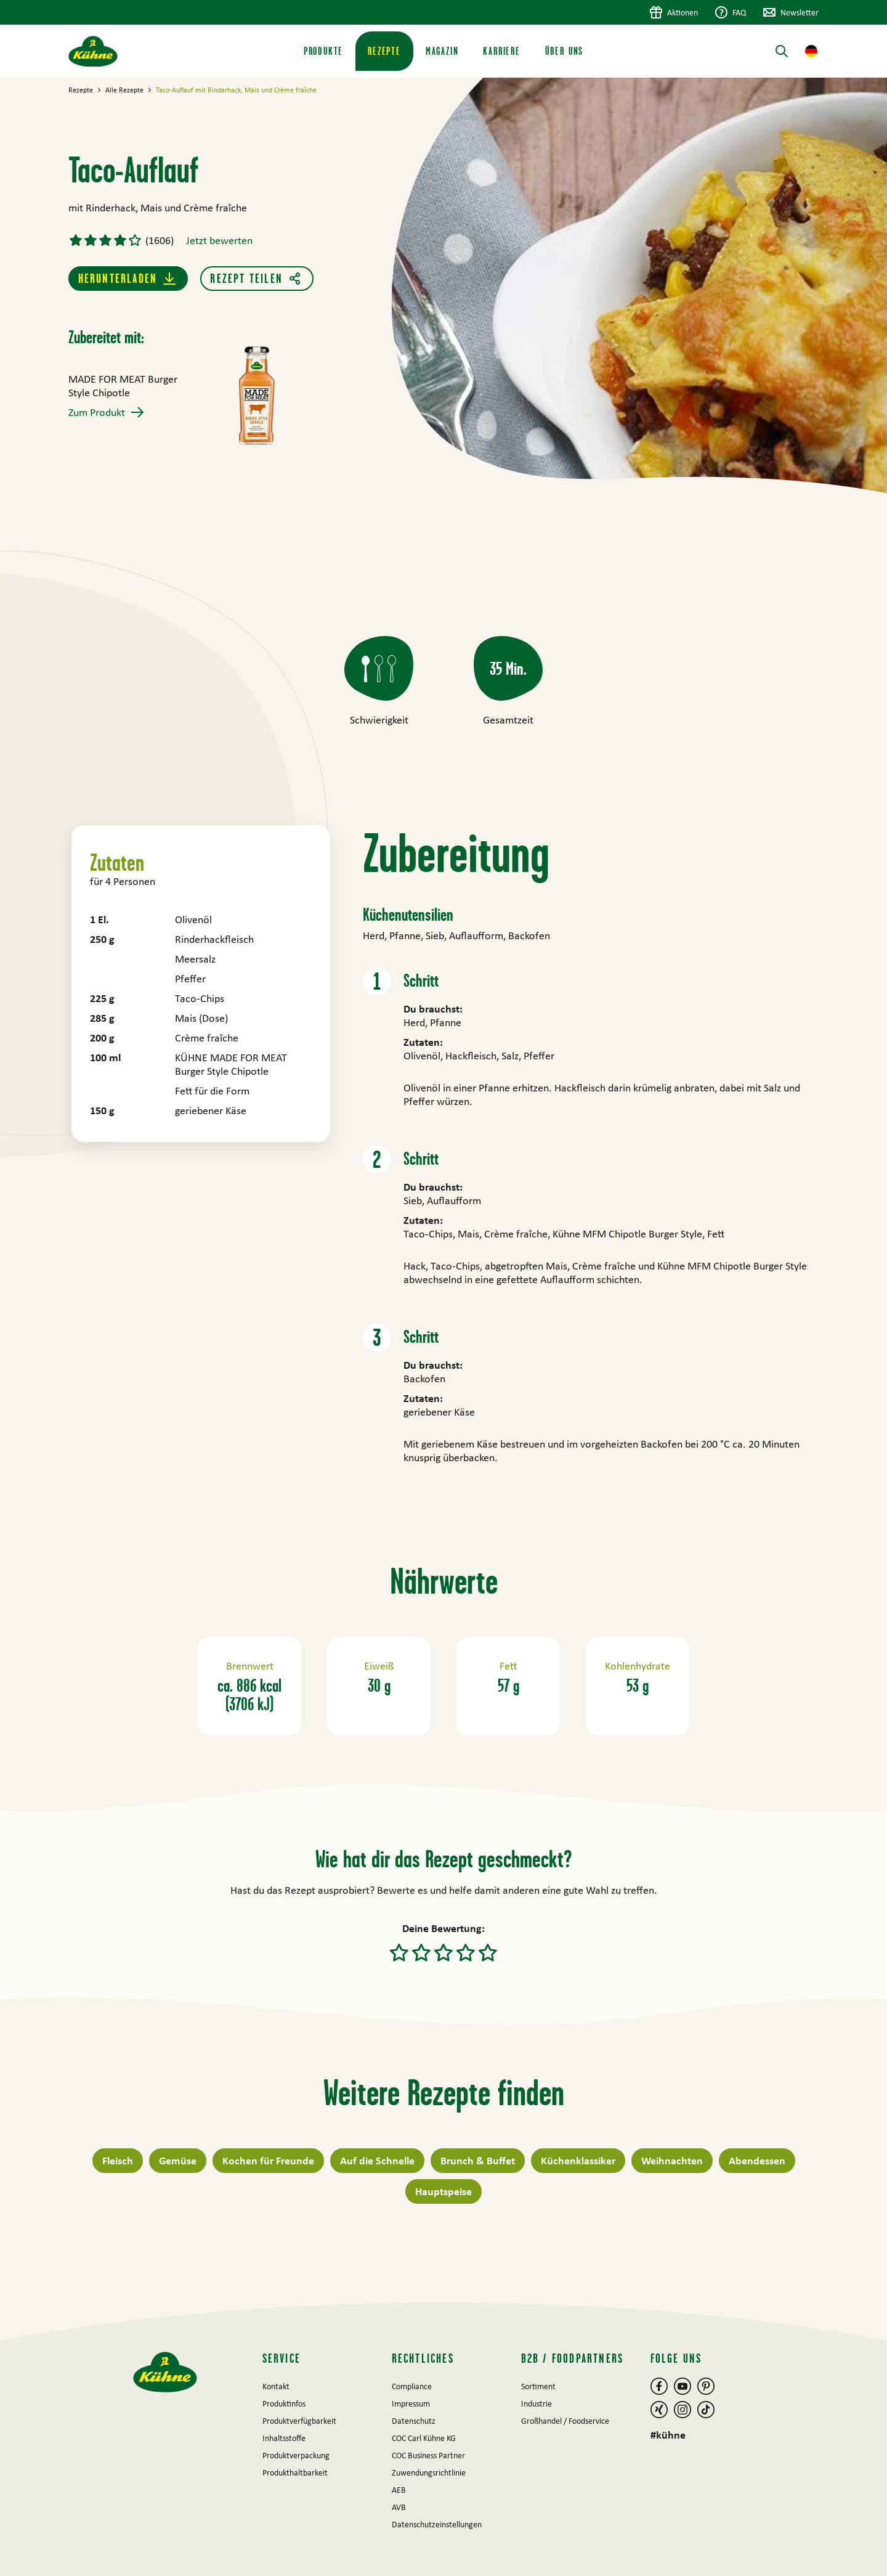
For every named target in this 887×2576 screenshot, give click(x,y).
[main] (443, 1190)
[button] (811, 51)
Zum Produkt (96, 412)
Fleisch (117, 2160)
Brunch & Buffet (477, 2160)
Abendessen (757, 2160)
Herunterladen (118, 278)
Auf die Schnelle (377, 2160)
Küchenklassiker (578, 2160)
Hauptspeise (443, 2191)
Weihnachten (672, 2160)
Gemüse (177, 2160)
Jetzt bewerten (219, 240)
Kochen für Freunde (268, 2160)
